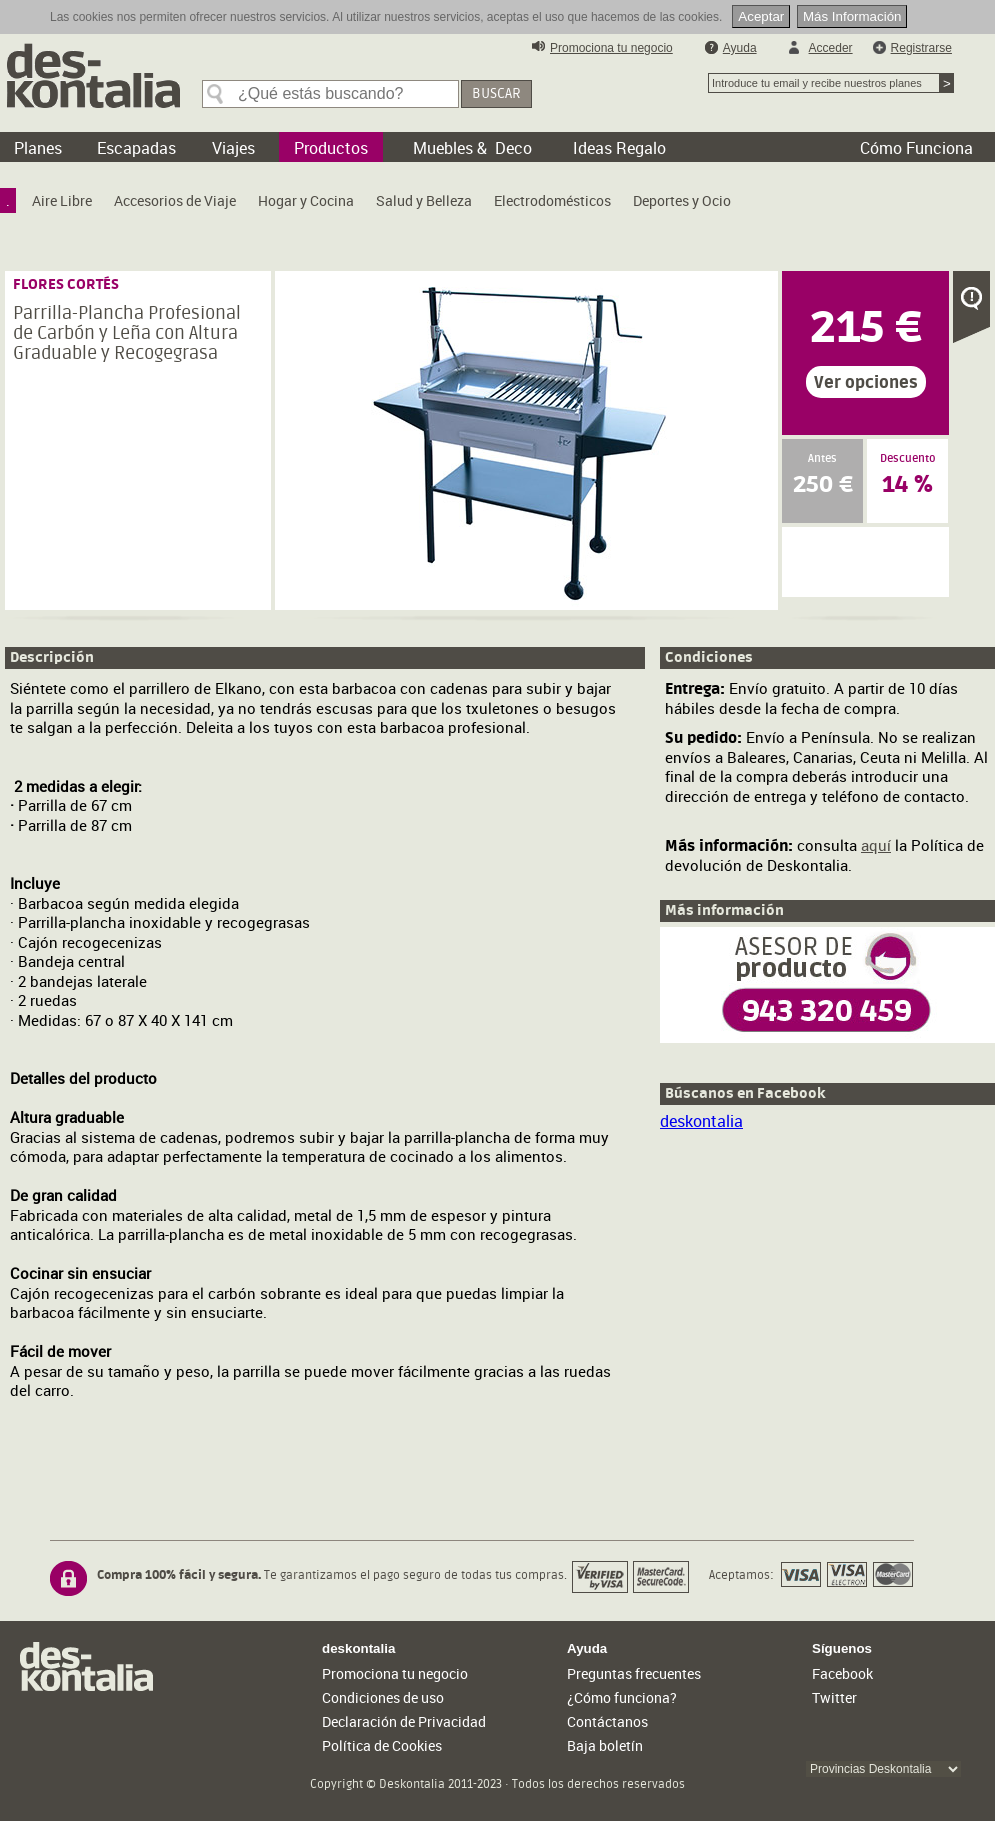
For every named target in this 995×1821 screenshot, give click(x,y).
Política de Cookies (382, 1745)
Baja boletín (605, 1745)
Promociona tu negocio (611, 48)
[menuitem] (8, 200)
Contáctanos (607, 1721)
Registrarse (921, 48)
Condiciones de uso (383, 1697)
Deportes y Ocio (682, 200)
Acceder (831, 48)
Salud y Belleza (424, 200)
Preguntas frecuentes (634, 1673)
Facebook (842, 1673)
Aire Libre (62, 200)
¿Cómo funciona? (622, 1697)
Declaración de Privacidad (404, 1721)
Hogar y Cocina (306, 200)
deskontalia (701, 1121)
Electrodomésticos (552, 200)
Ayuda (740, 48)
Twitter (834, 1697)
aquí (876, 845)
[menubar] (373, 205)
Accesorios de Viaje (175, 200)
